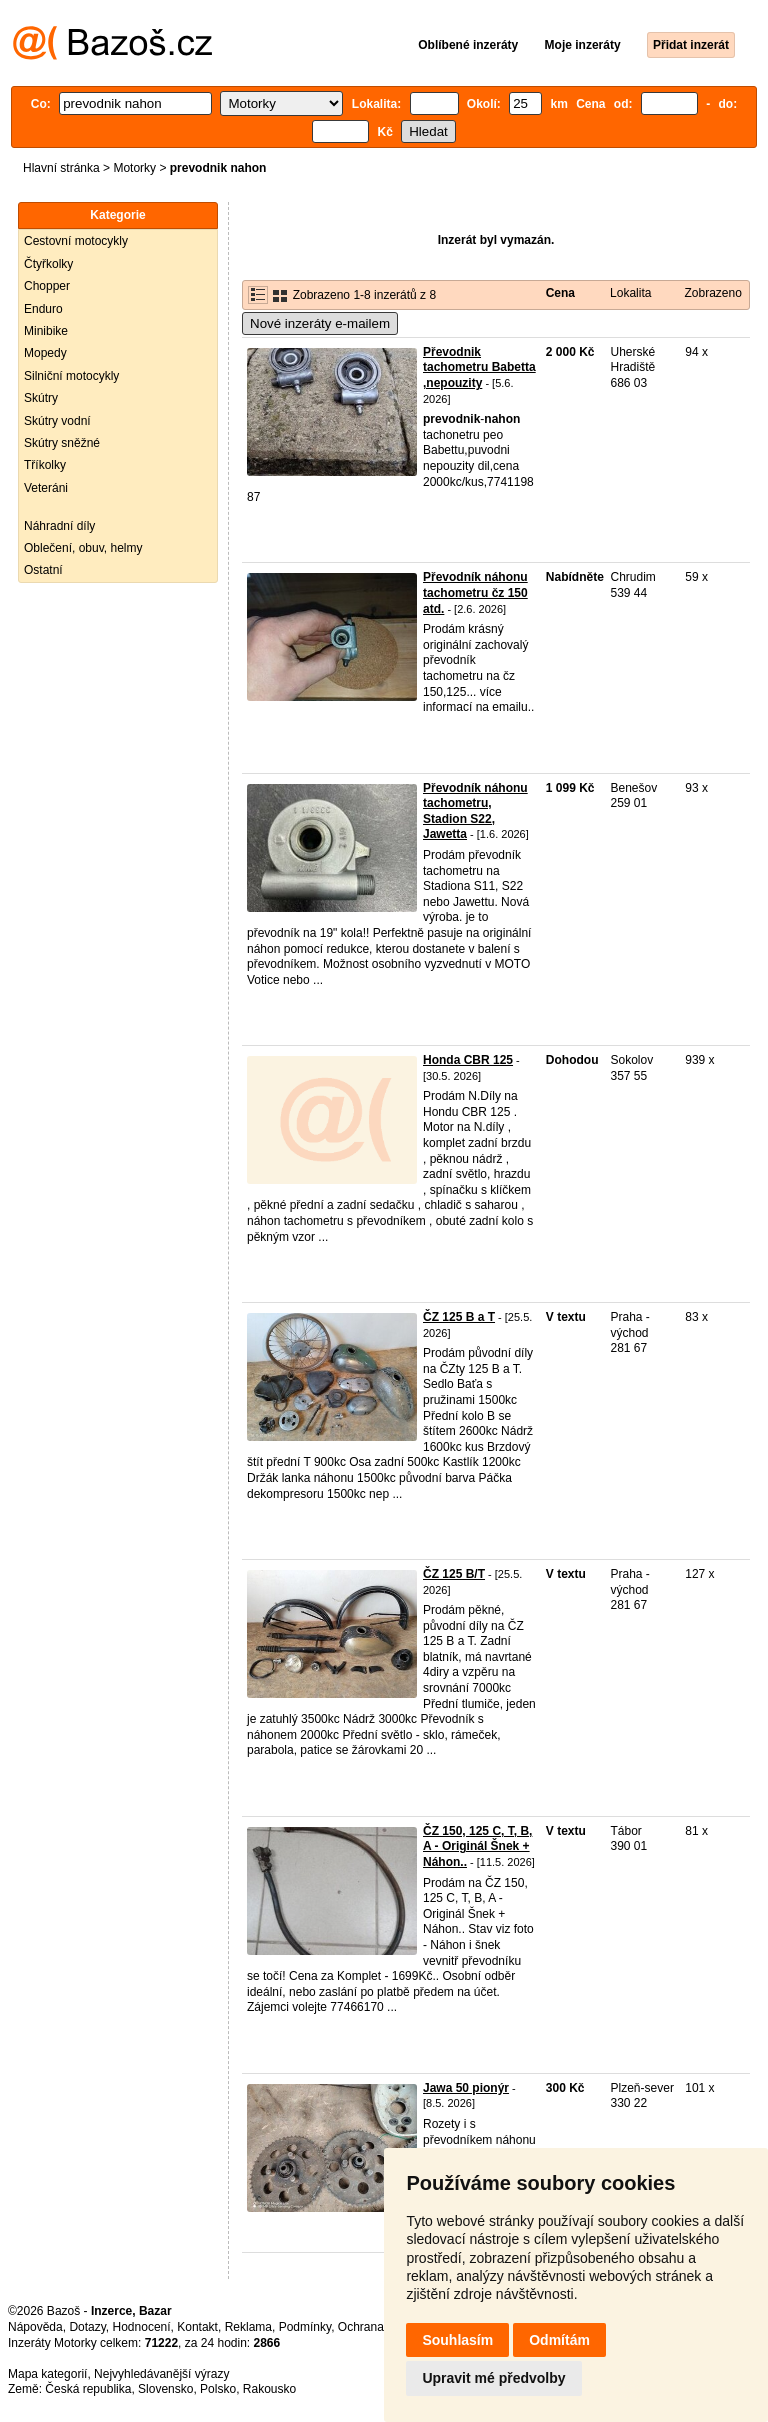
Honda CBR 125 (468, 1060)
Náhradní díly (59, 526)
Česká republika (88, 2389)
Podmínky (305, 2327)
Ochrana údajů (377, 2327)
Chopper (47, 286)
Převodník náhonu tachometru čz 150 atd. (475, 592)
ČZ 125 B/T (454, 1574)
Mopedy (45, 353)
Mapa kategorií (47, 2374)
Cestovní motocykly (76, 241)
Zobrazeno (712, 293)
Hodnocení (142, 2327)
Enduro (43, 309)
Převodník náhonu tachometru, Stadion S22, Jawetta (475, 811)
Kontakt (197, 2327)
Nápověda (35, 2327)
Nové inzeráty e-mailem (320, 323)
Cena (560, 293)
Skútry (41, 398)
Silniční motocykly (71, 376)
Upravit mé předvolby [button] (493, 2378)
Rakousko (269, 2389)
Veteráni (46, 488)
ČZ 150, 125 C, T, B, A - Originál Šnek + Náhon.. (477, 1846)
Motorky (134, 168)
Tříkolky (45, 465)
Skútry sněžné (62, 443)
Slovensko (165, 2389)
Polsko (218, 2389)
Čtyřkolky (48, 264)
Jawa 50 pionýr (466, 2088)
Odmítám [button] (559, 2340)
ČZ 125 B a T (459, 1317)
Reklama (248, 2327)
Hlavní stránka (61, 168)
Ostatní (43, 570)
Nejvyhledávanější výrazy (161, 2374)
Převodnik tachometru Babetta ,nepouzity (479, 367)
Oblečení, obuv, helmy (83, 548)
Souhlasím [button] (457, 2340)
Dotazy (87, 2327)
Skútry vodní (57, 421)
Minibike (46, 331)
